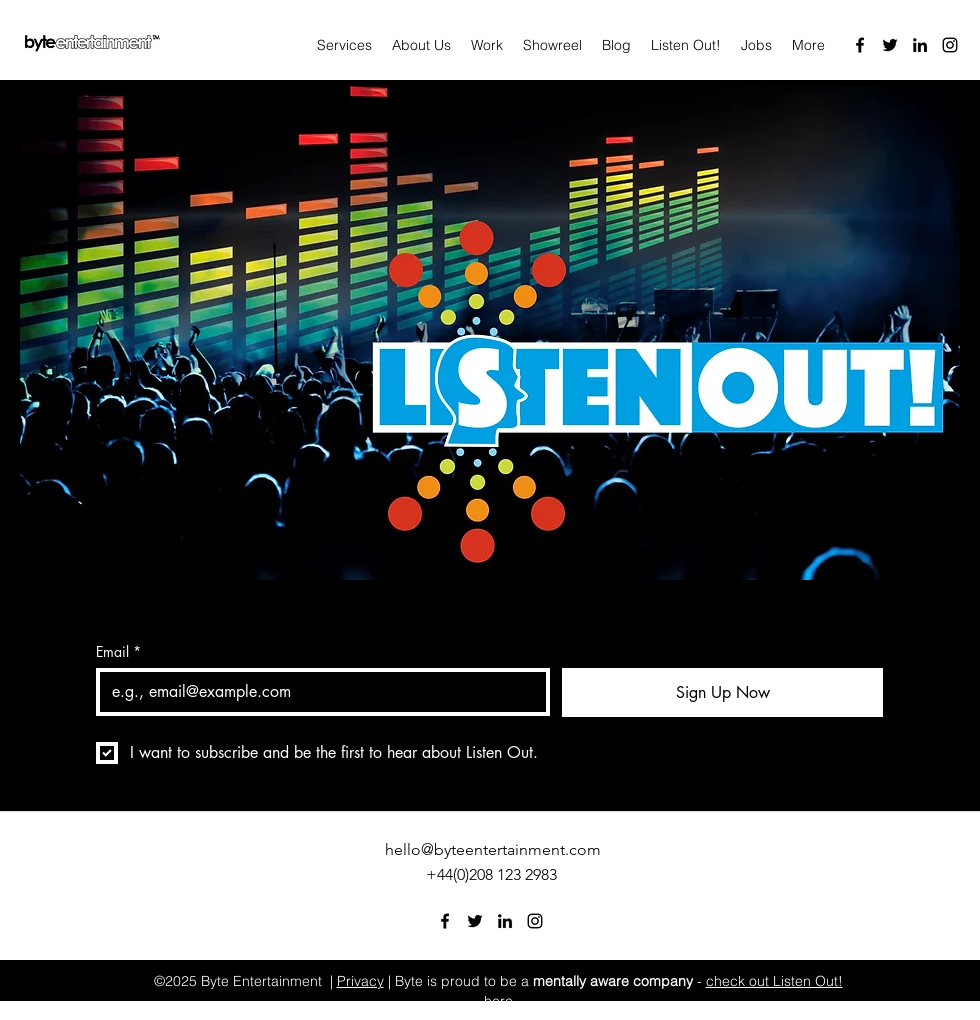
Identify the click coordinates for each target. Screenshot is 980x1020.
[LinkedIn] (920, 45)
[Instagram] (950, 45)
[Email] (317, 692)
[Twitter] (890, 45)
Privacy (360, 981)
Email (118, 651)
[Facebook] (860, 45)
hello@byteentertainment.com (493, 849)
